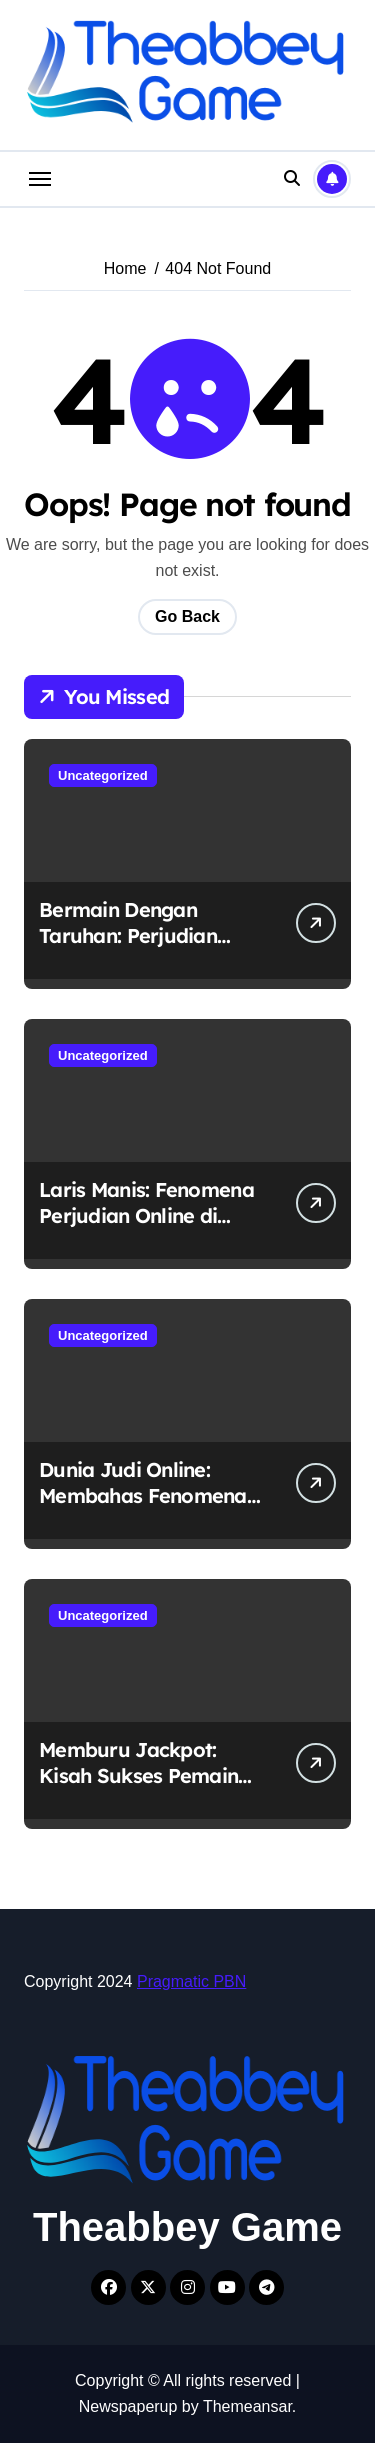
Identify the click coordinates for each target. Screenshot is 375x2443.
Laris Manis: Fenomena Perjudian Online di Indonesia (146, 1215)
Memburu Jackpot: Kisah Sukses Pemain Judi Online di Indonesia (154, 1775)
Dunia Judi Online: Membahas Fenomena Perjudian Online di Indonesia (143, 1508)
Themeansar (247, 2406)
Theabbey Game (187, 2227)
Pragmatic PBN (191, 1981)
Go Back (187, 616)
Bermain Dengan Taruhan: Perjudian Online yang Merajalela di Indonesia (147, 948)
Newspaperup (128, 2406)
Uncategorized (103, 775)
